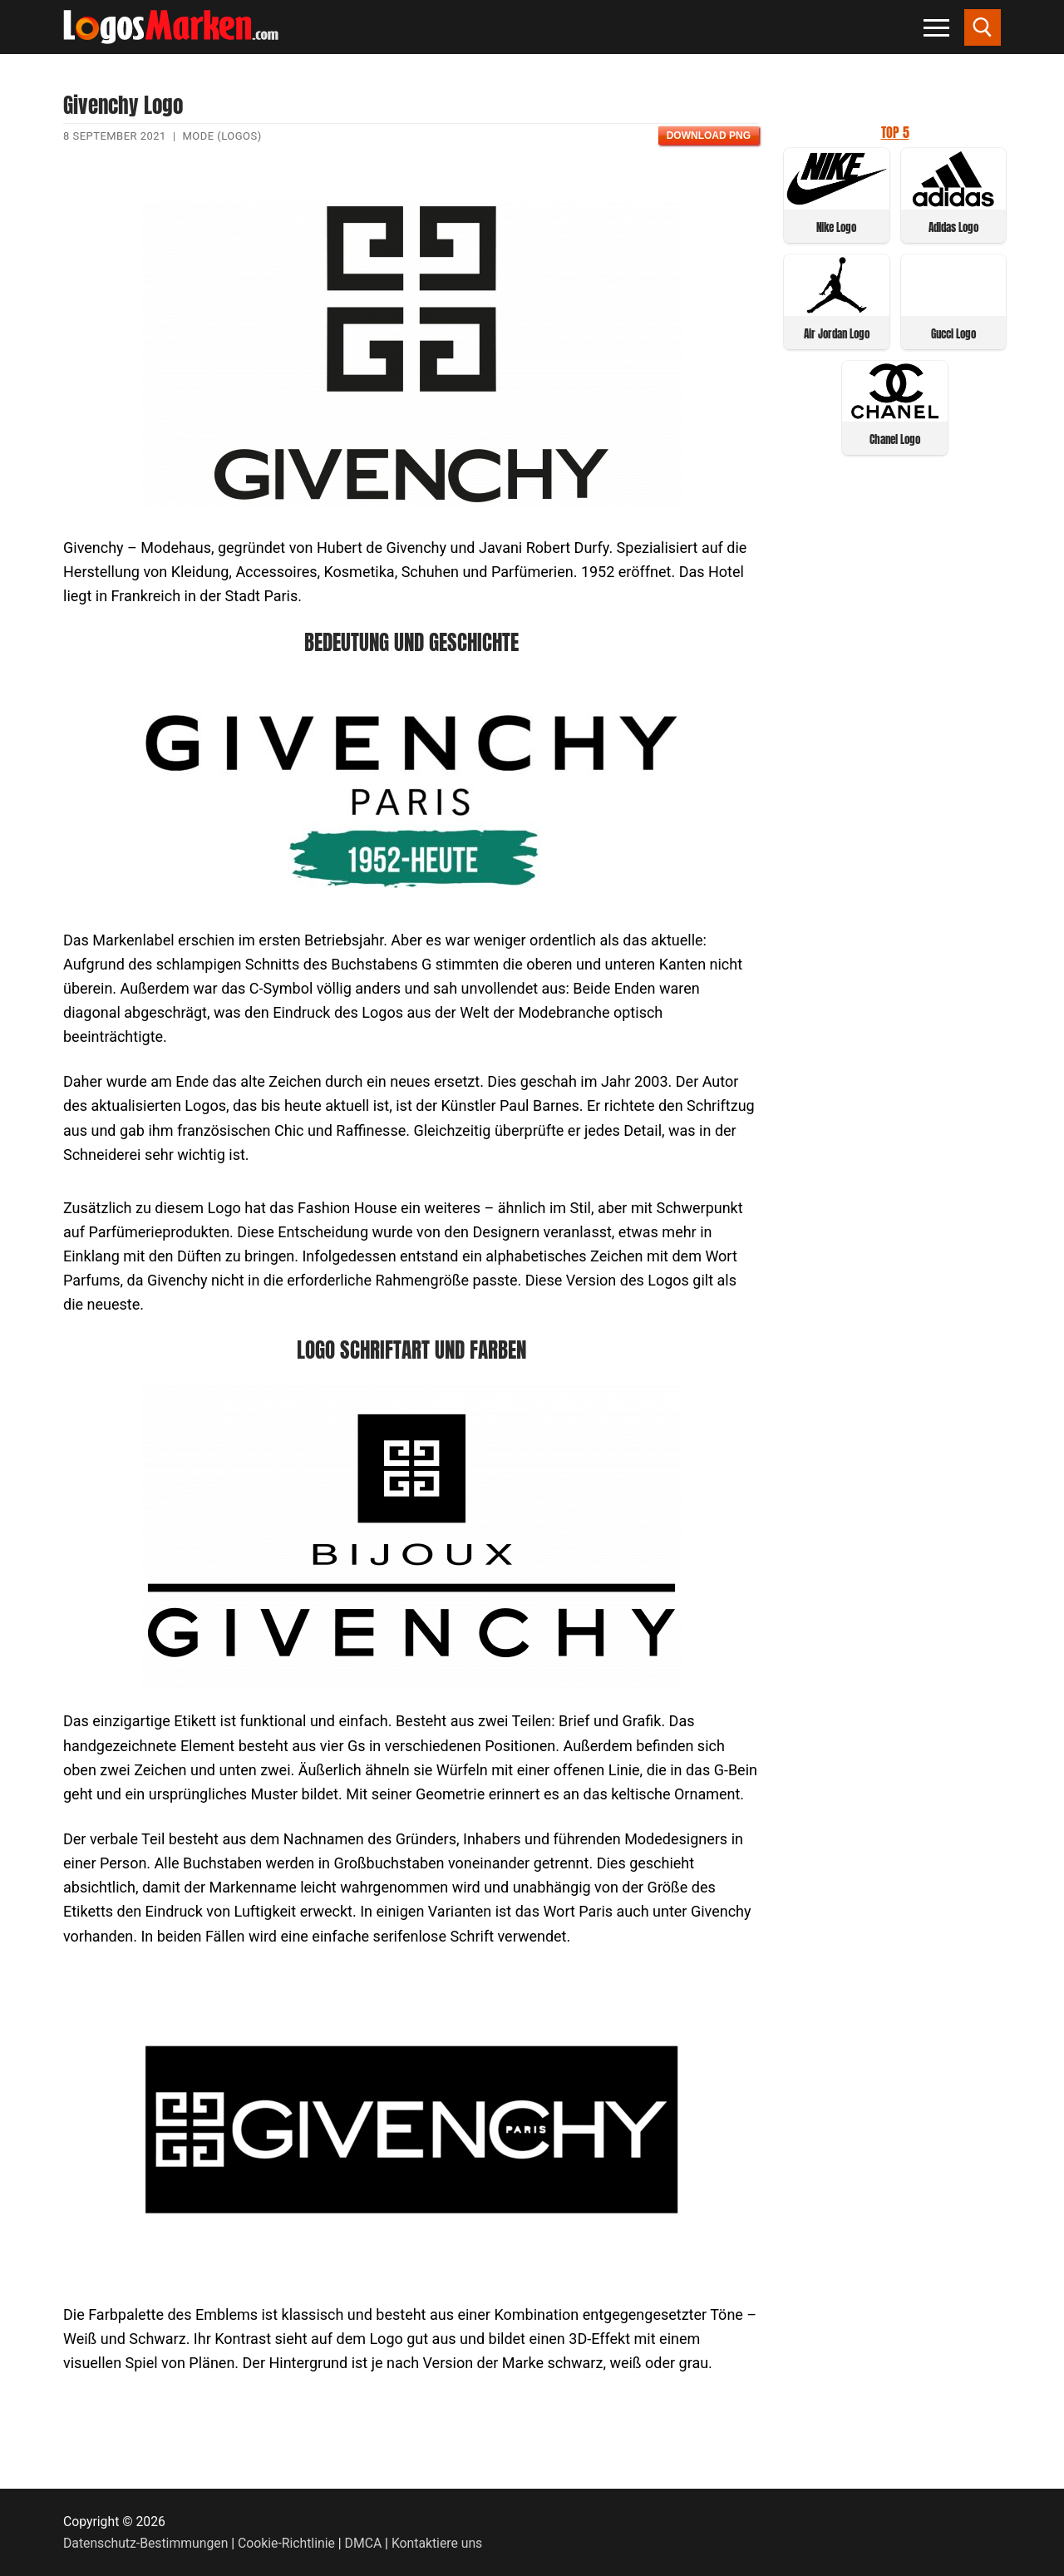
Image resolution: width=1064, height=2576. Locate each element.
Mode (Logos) (222, 136)
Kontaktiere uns (437, 2543)
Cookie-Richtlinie (286, 2543)
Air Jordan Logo (836, 334)
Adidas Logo (953, 227)
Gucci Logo (953, 334)
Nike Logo (836, 227)
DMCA (363, 2543)
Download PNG (709, 135)
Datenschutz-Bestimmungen (145, 2543)
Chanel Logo (894, 439)
